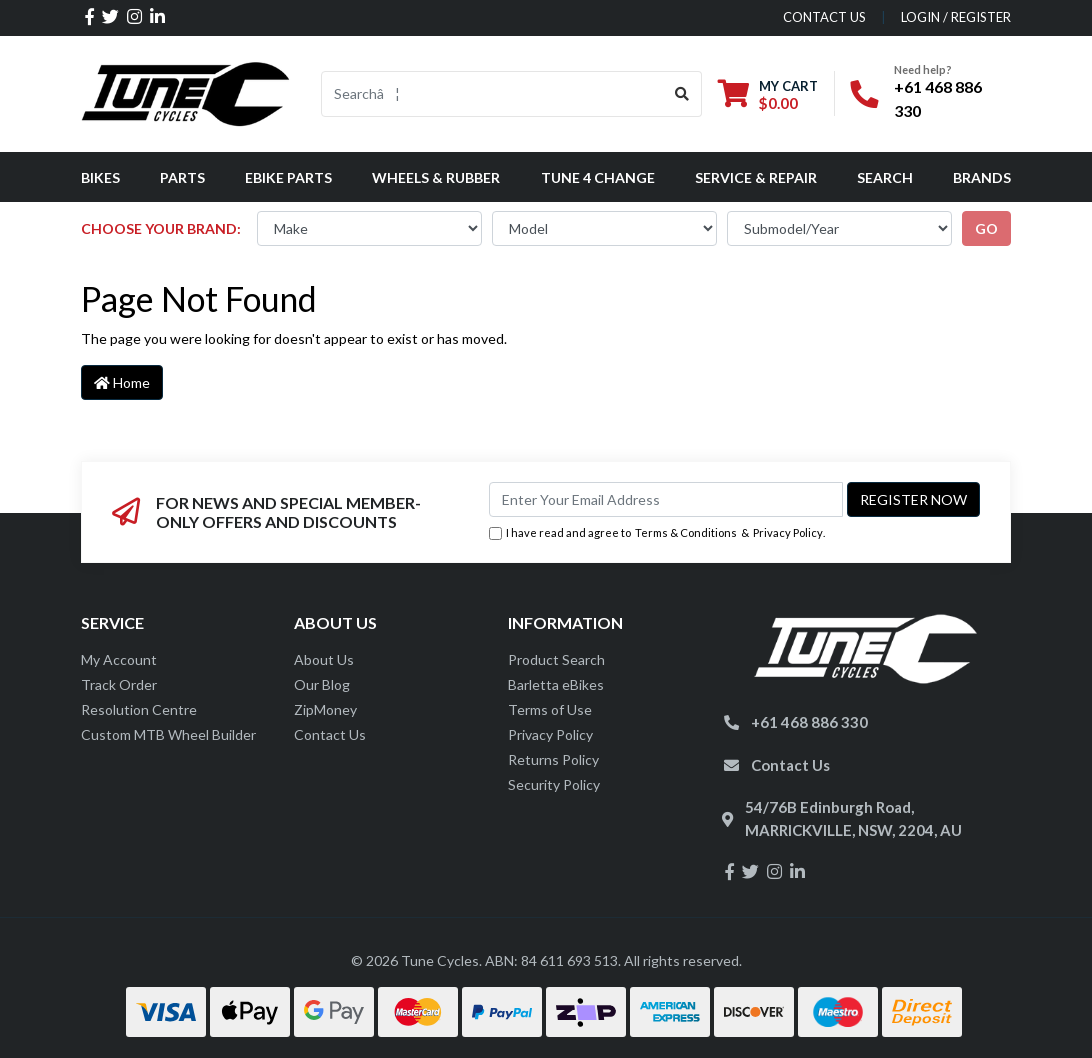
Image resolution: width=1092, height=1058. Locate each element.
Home (122, 382)
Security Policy (554, 784)
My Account (119, 659)
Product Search (556, 659)
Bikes (100, 177)
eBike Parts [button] (288, 177)
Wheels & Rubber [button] (436, 177)
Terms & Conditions (686, 532)
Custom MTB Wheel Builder (168, 734)
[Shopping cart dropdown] (768, 94)
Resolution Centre (139, 709)
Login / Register (956, 17)
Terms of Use (550, 709)
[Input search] (492, 94)
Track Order (119, 684)
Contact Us (330, 734)
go (986, 228)
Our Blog (322, 684)
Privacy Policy (788, 532)
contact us (824, 17)
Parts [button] (182, 177)
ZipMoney (325, 709)
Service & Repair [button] (756, 177)
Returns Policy (553, 759)
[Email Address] (666, 499)
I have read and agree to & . (657, 533)
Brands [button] (982, 177)
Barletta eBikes (556, 684)
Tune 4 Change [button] (598, 177)
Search (885, 177)
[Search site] (682, 94)
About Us (324, 659)
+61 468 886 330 (809, 722)
